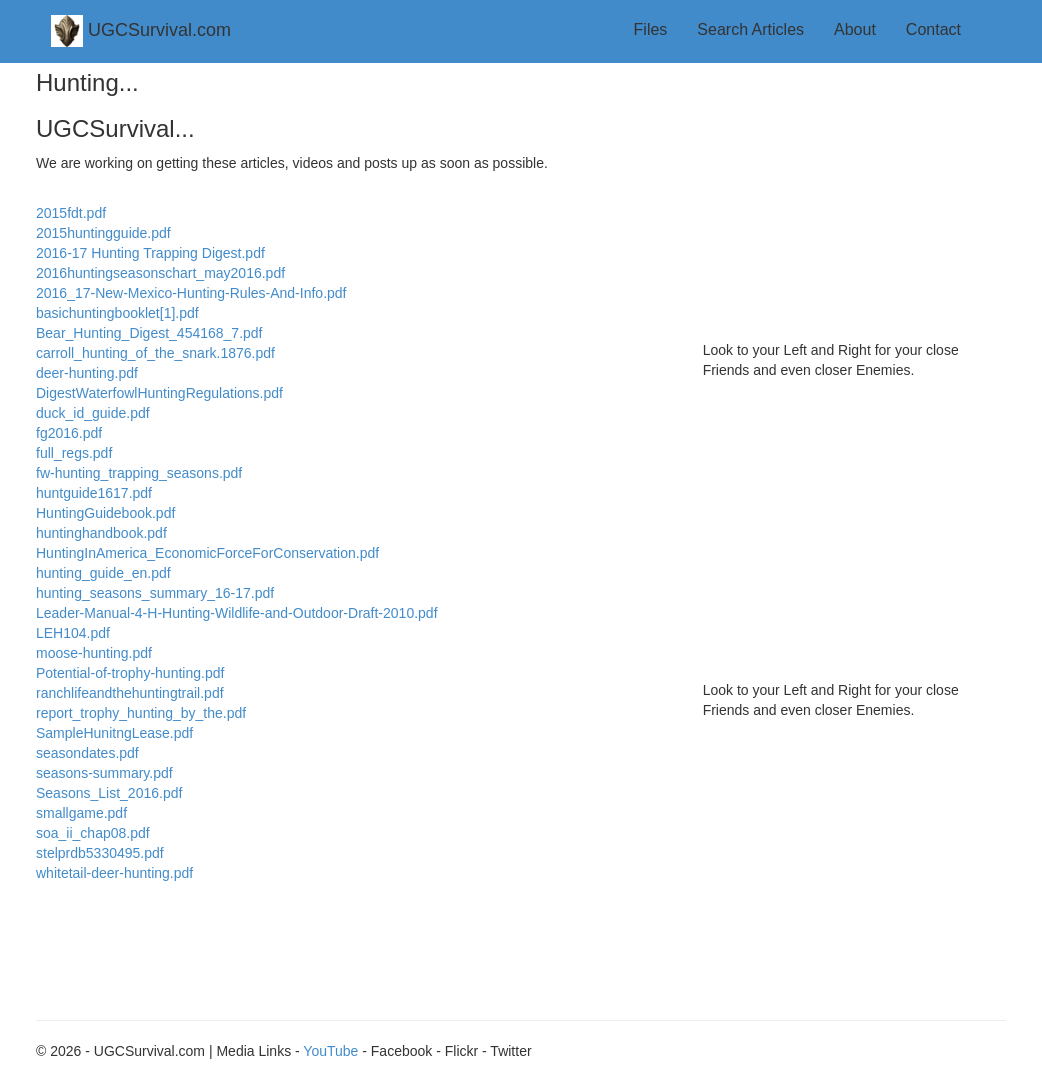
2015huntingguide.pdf (103, 233)
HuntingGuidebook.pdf (105, 513)
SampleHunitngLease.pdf (114, 733)
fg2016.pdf (69, 433)
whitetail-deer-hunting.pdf (114, 873)
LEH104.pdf (73, 633)
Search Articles (750, 29)
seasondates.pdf (87, 753)
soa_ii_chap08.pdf (93, 833)
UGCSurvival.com (141, 31)
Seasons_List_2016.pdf (109, 793)
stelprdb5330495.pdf (100, 853)
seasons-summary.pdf (104, 773)
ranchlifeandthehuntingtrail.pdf (130, 693)
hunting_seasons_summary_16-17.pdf (155, 593)
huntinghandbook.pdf (101, 533)
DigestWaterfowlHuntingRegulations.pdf (159, 393)
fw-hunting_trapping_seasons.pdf (139, 473)
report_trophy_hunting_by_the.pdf (141, 713)
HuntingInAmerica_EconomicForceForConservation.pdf (207, 553)
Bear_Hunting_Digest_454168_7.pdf (149, 333)
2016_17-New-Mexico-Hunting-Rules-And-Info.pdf (191, 293)
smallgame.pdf (81, 813)
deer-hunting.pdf (87, 373)
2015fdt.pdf (71, 213)
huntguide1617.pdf (94, 493)
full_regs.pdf (74, 453)
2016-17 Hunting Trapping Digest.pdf (150, 253)
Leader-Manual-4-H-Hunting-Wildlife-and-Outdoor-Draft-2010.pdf (237, 613)
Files (651, 29)
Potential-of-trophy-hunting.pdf (130, 673)
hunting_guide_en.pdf (103, 573)
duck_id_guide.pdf (93, 413)
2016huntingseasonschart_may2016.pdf (160, 273)
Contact (933, 29)
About (855, 29)
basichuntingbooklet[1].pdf (117, 313)
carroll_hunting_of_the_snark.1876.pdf (155, 353)
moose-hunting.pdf (94, 653)
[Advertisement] (854, 195)
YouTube (330, 1051)
